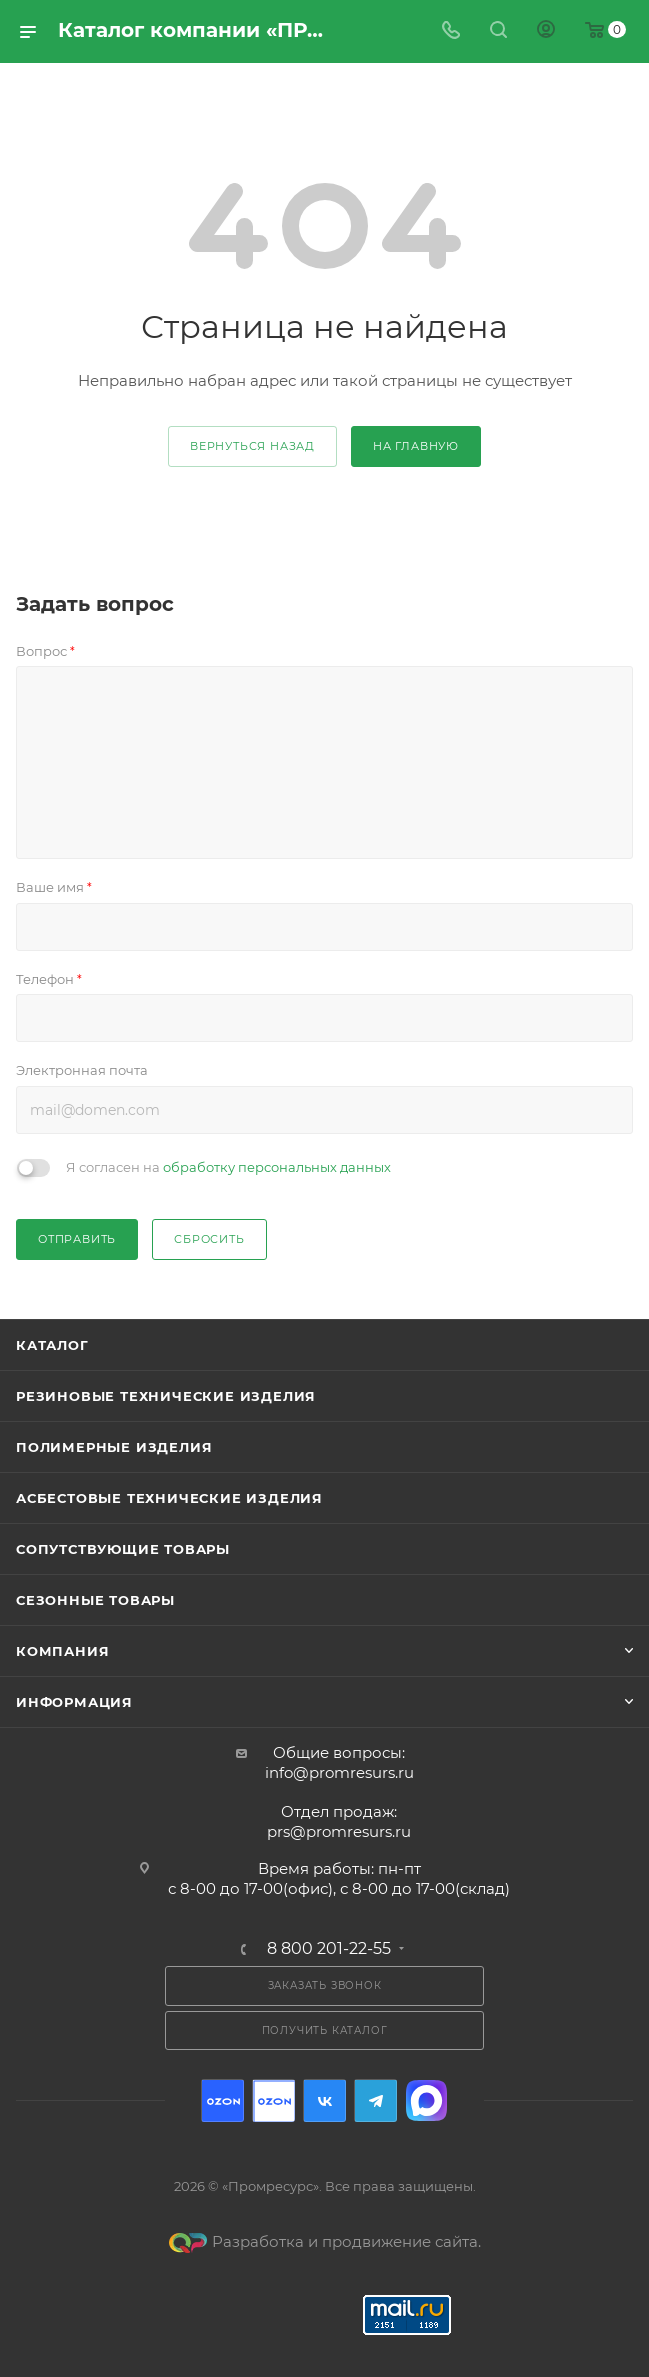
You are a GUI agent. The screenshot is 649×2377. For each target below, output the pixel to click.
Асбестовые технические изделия (169, 1498)
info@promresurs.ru (339, 1772)
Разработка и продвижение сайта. (325, 2241)
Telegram (375, 2100)
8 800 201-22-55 (329, 1949)
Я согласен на (228, 1167)
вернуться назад (252, 446)
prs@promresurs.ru (339, 1831)
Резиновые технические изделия (166, 1396)
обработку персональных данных (277, 1167)
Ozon (222, 2100)
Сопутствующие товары (123, 1549)
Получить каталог (325, 2030)
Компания (62, 1651)
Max (426, 2100)
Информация (74, 1702)
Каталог (52, 1345)
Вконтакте (324, 2100)
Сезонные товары (95, 1600)
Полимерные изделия (114, 1447)
